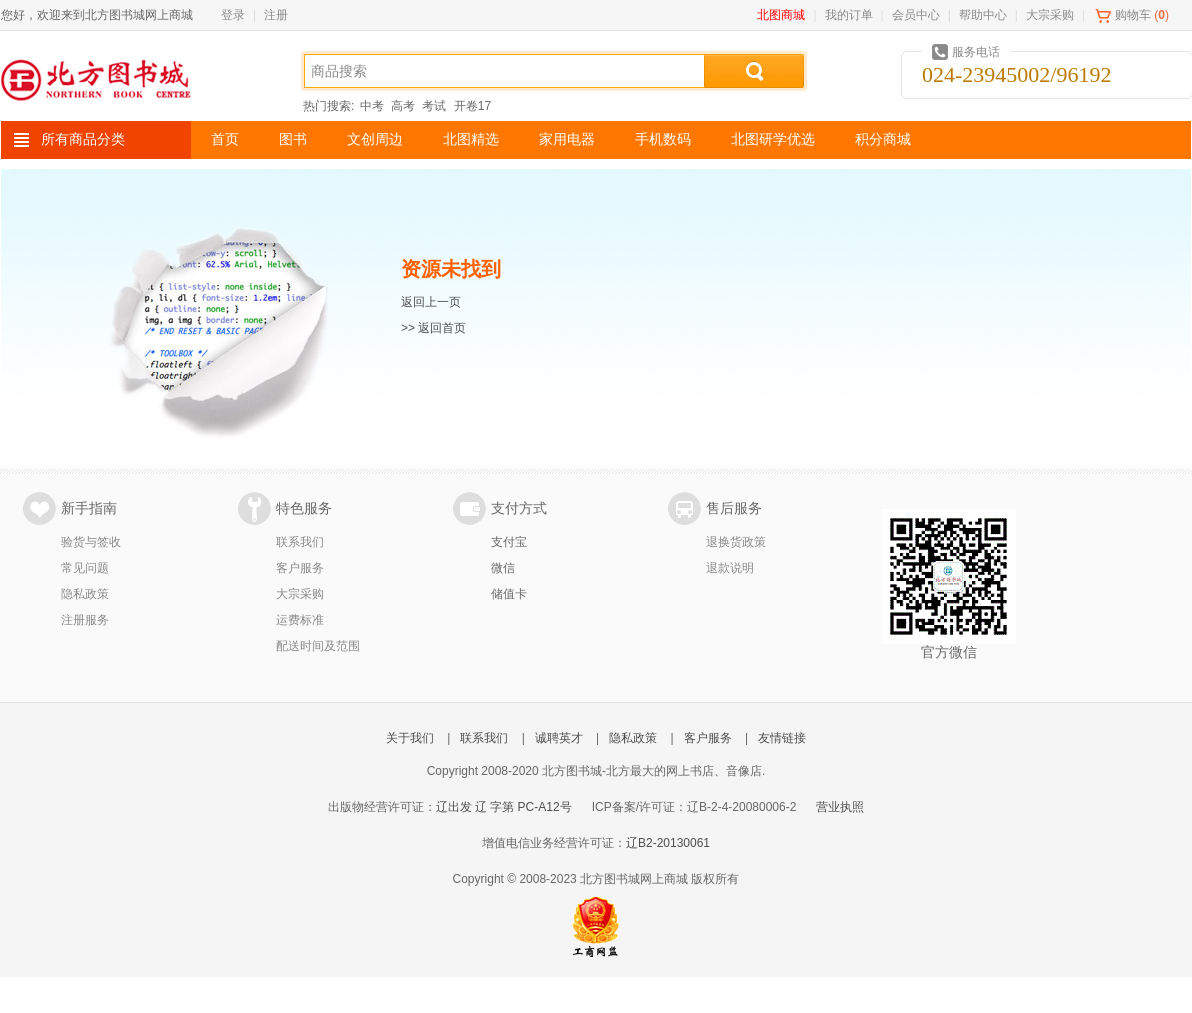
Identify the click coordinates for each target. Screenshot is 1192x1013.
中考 (372, 106)
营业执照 (840, 807)
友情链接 (782, 738)
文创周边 (375, 139)
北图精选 (471, 139)
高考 (403, 106)
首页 (225, 139)
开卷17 (472, 106)
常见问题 (85, 568)
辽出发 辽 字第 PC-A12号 (504, 807)
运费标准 (300, 620)
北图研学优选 (773, 139)
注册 (276, 15)
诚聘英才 (559, 738)
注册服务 (85, 620)
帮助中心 (983, 15)
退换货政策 (736, 542)
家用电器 (567, 139)
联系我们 (300, 542)
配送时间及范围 (318, 646)
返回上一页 (431, 302)
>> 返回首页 (433, 328)
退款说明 (730, 568)
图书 (293, 139)
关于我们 (410, 738)
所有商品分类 (83, 139)
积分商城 (883, 139)
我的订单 (849, 15)
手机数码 (663, 139)
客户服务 (300, 568)
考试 (434, 106)
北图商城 (781, 15)
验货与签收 (91, 542)
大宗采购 (1050, 15)
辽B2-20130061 (668, 843)
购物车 (1133, 15)
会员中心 (916, 15)
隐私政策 (85, 594)
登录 (233, 15)
